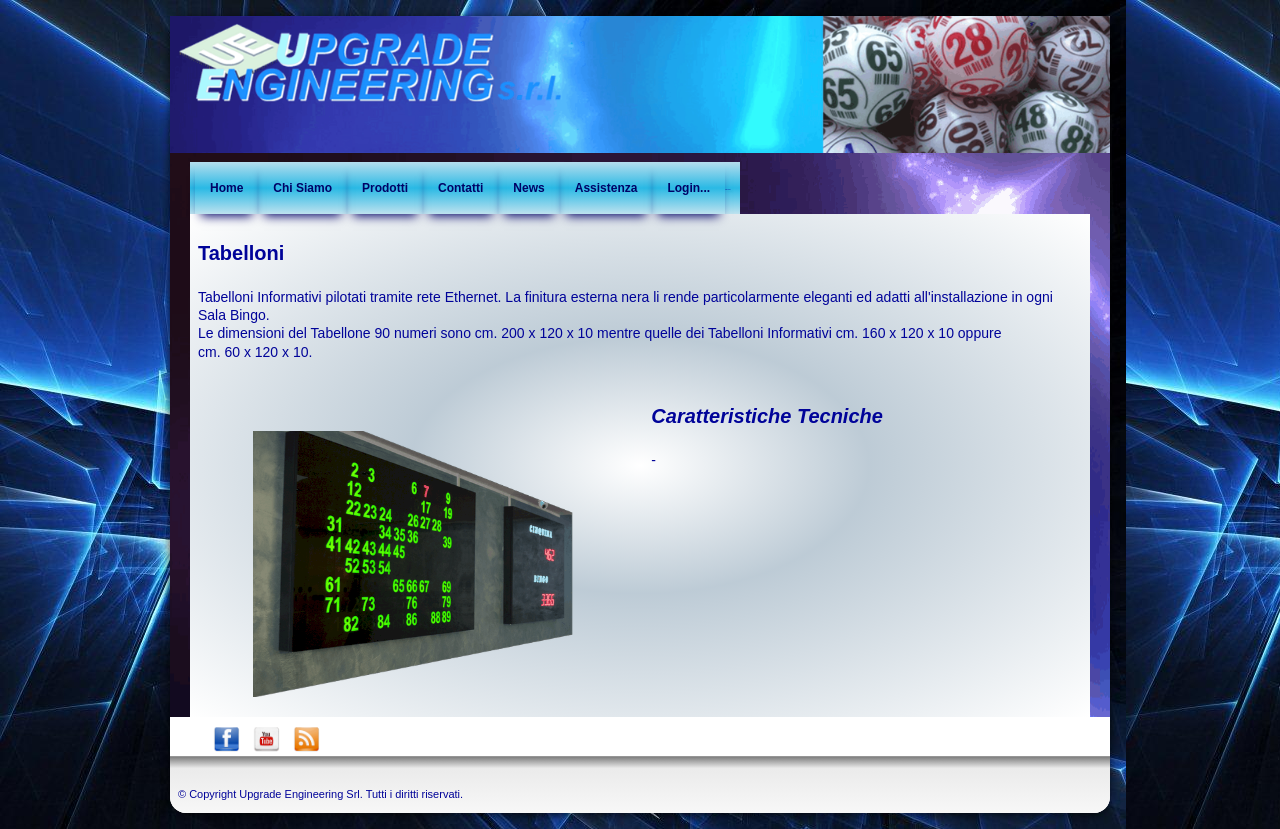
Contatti (460, 188)
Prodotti (385, 188)
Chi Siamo (302, 188)
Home (226, 188)
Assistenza (606, 188)
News (528, 188)
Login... (688, 188)
